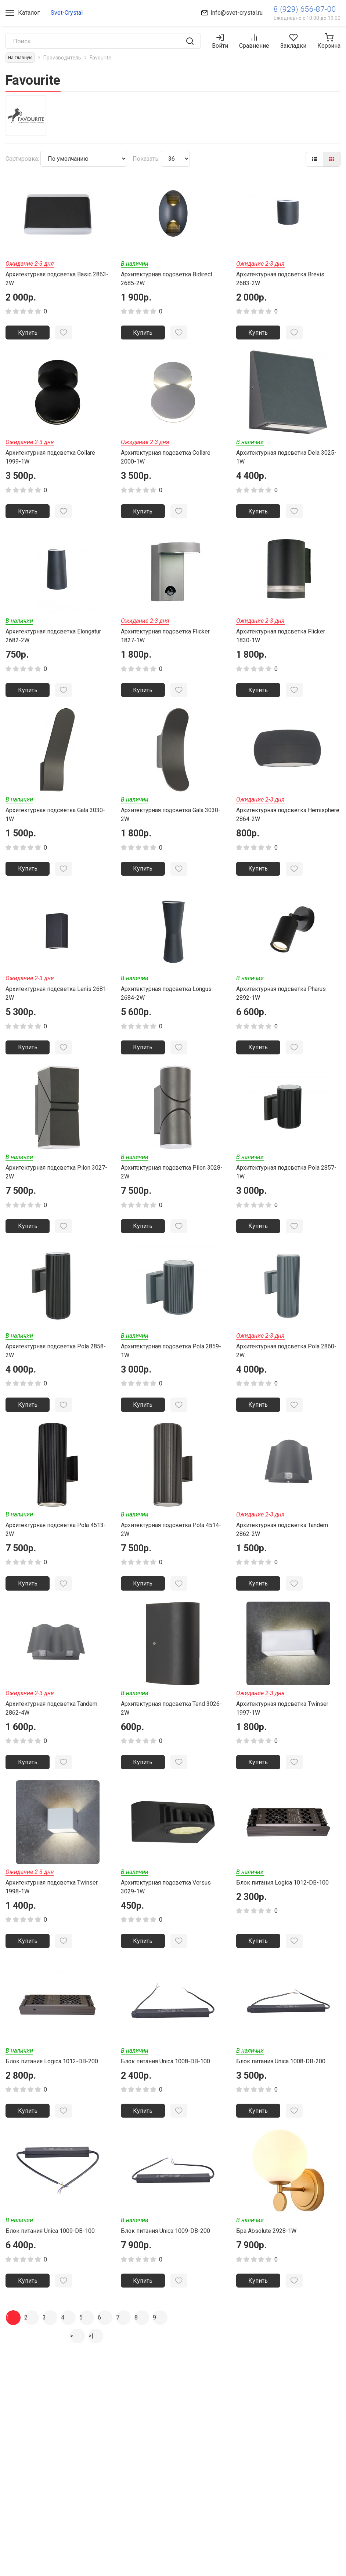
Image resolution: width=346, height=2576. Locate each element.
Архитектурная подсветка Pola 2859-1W (171, 1361)
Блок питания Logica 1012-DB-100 (282, 1897)
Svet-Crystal (67, 12)
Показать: (146, 158)
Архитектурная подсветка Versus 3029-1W (166, 1902)
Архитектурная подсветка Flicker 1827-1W (165, 639)
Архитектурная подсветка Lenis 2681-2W (57, 1000)
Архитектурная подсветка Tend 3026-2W (171, 1722)
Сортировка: (22, 158)
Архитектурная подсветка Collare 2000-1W (165, 459)
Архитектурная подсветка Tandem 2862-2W (282, 1541)
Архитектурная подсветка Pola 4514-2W (171, 1541)
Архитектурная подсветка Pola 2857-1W (286, 1180)
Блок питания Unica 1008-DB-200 (280, 2078)
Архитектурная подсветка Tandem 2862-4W (51, 1722)
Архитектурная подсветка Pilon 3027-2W (56, 1180)
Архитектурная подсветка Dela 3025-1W (286, 459)
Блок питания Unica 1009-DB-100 (50, 2249)
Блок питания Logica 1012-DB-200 (52, 2078)
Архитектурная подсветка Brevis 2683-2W (280, 279)
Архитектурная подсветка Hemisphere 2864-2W (287, 820)
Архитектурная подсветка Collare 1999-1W (50, 459)
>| (91, 2356)
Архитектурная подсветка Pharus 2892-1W (281, 1000)
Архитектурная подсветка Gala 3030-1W (55, 820)
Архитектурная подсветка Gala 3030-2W (170, 820)
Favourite (100, 58)
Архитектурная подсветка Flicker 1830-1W (280, 639)
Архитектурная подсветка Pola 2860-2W (286, 1361)
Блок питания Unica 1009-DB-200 (165, 2249)
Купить (27, 333)
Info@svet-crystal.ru (236, 12)
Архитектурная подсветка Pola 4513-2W (56, 1541)
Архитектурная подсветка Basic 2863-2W (57, 279)
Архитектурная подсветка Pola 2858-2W (56, 1361)
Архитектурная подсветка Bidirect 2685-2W (166, 279)
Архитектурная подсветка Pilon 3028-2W (172, 1180)
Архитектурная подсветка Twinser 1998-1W (52, 1902)
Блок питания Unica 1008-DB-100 (165, 2078)
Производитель (62, 58)
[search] (190, 41)
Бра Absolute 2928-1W (266, 2249)
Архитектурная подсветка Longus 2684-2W (166, 1000)
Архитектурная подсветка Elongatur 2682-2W (53, 639)
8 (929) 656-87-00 (305, 9)
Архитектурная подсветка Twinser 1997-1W (282, 1722)
